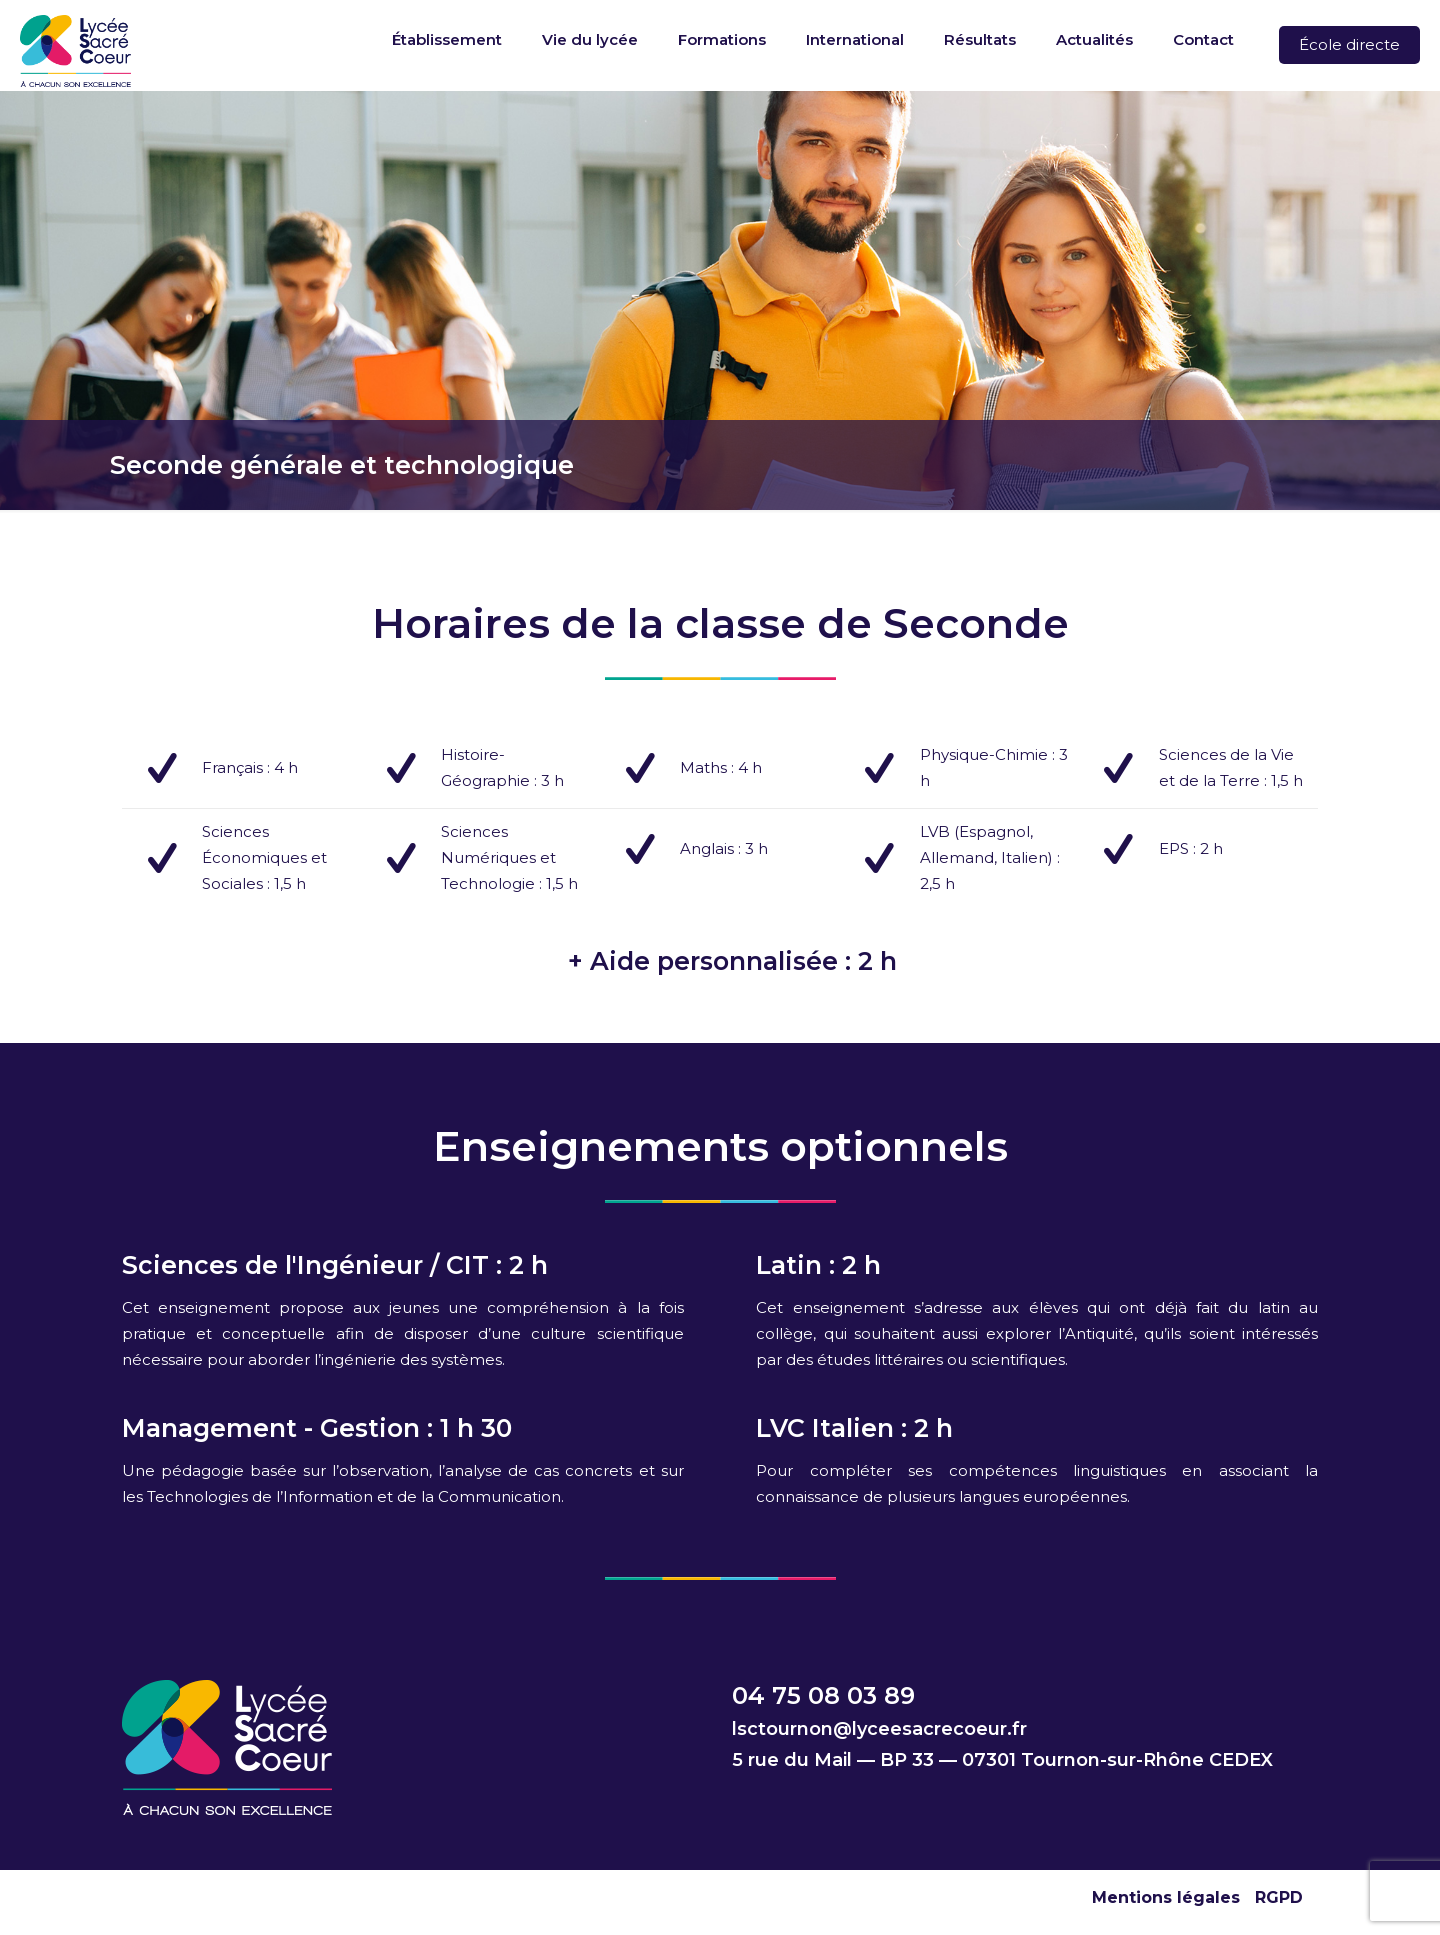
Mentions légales (1166, 1897)
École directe (1349, 44)
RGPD (1279, 1897)
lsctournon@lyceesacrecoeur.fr (879, 1729)
